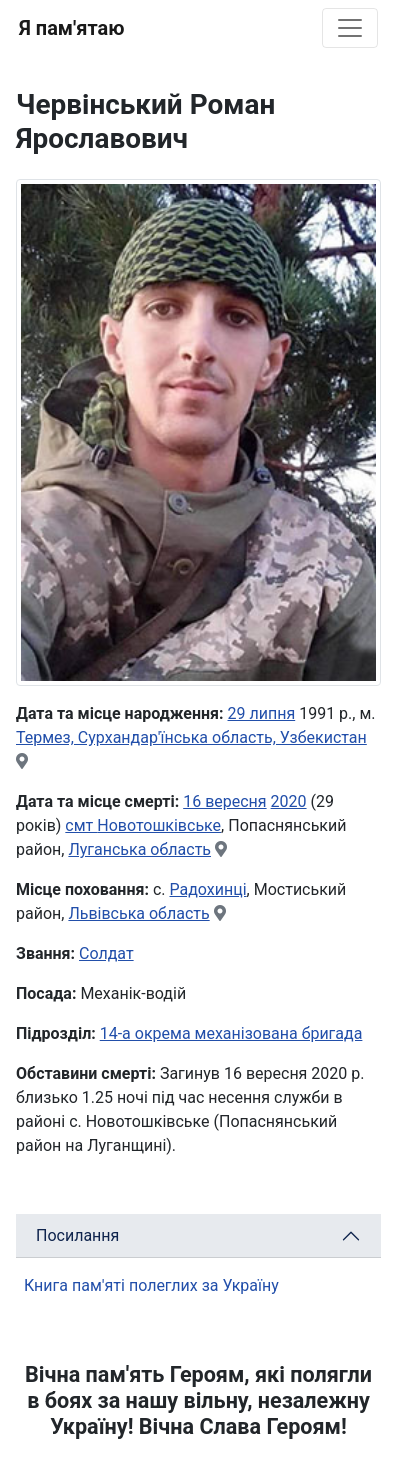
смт (81, 825)
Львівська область (138, 913)
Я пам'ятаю (71, 28)
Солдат (106, 953)
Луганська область (139, 849)
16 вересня (224, 801)
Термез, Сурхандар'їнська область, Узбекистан (191, 737)
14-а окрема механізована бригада (231, 1033)
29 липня (262, 713)
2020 (289, 801)
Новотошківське (159, 825)
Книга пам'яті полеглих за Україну (151, 1285)
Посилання (77, 1235)
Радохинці (207, 889)
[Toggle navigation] (350, 28)
